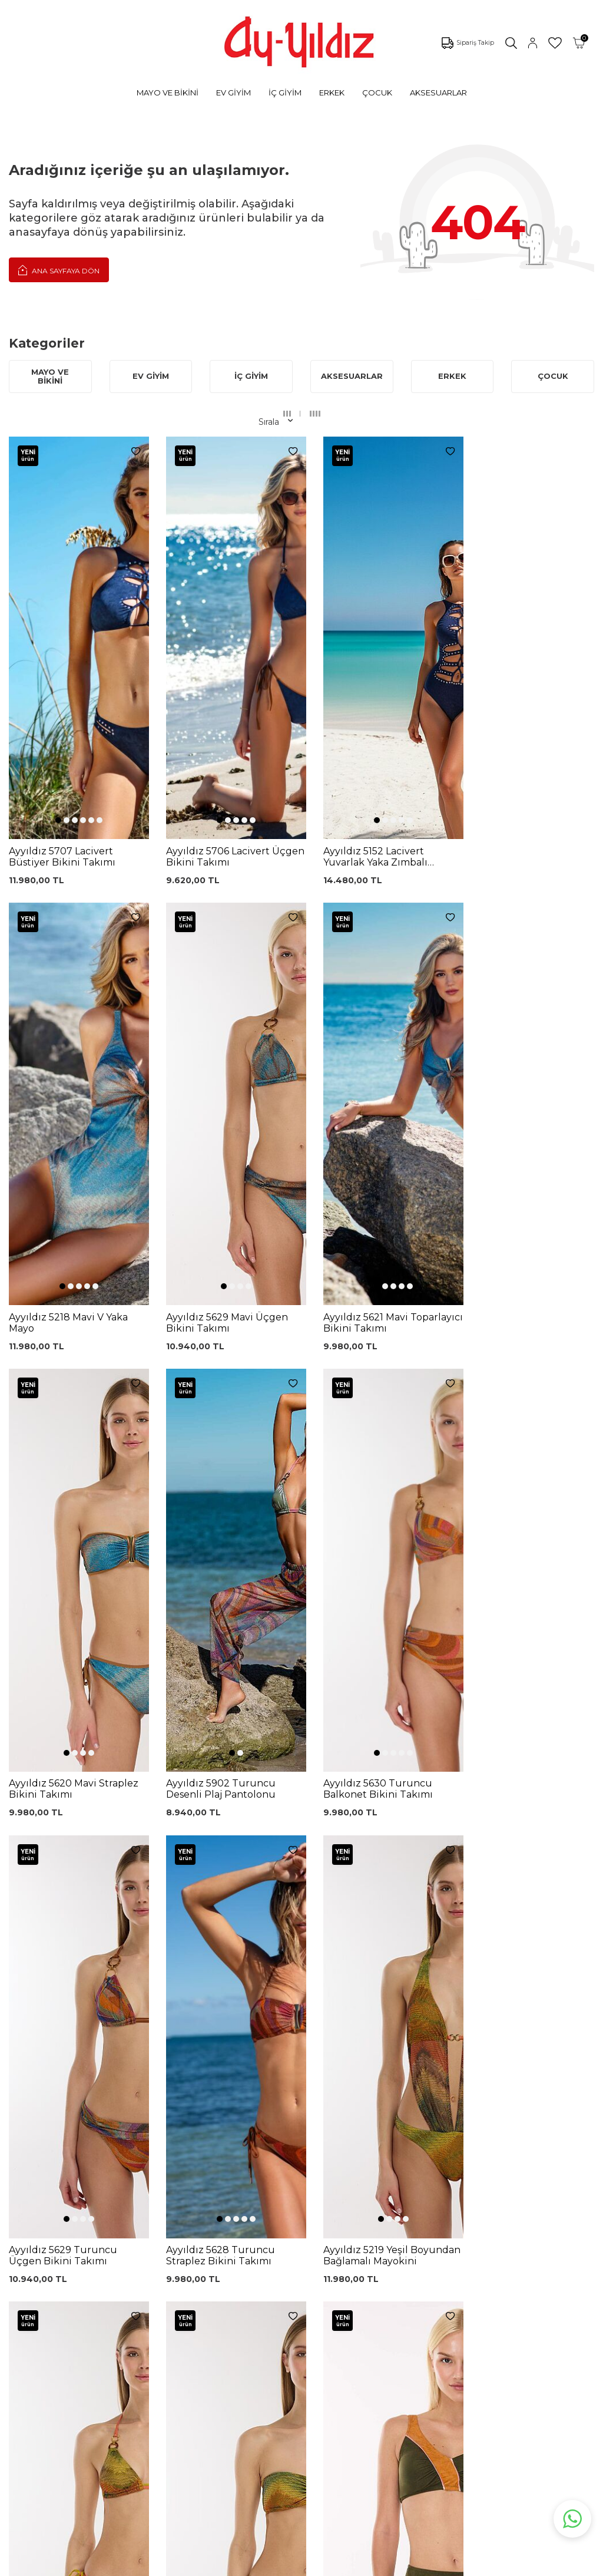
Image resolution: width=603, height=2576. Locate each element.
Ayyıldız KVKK (398, 2212)
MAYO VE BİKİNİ (167, 92)
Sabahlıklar (80, 2365)
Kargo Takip (290, 2241)
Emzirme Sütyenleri (100, 2347)
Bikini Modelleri (90, 2241)
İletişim (384, 2282)
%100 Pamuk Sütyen (190, 2270)
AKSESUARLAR (438, 92)
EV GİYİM (233, 92)
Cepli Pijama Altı (195, 2391)
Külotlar (74, 2259)
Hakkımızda (394, 2265)
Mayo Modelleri (90, 2223)
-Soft (237, 2564)
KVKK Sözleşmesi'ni (115, 2129)
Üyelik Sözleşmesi (303, 2259)
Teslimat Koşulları (301, 2316)
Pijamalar (78, 2276)
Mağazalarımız (399, 2247)
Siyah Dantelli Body (202, 2312)
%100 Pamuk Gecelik (190, 2332)
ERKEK (331, 92)
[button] (55, 617)
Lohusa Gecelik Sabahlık (194, 2292)
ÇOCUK (377, 92)
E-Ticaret (266, 2564)
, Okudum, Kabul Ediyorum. (141, 2134)
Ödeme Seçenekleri (307, 2351)
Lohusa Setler (87, 2329)
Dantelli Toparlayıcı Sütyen (200, 2226)
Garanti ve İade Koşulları (296, 2279)
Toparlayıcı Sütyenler (101, 2294)
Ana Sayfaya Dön (59, 269)
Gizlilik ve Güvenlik (303, 2334)
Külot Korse (186, 2351)
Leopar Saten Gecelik (190, 2372)
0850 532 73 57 (297, 2223)
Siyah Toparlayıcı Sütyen (195, 2248)
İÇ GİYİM (285, 92)
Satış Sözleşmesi (300, 2298)
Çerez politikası (400, 2229)
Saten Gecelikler (92, 2312)
